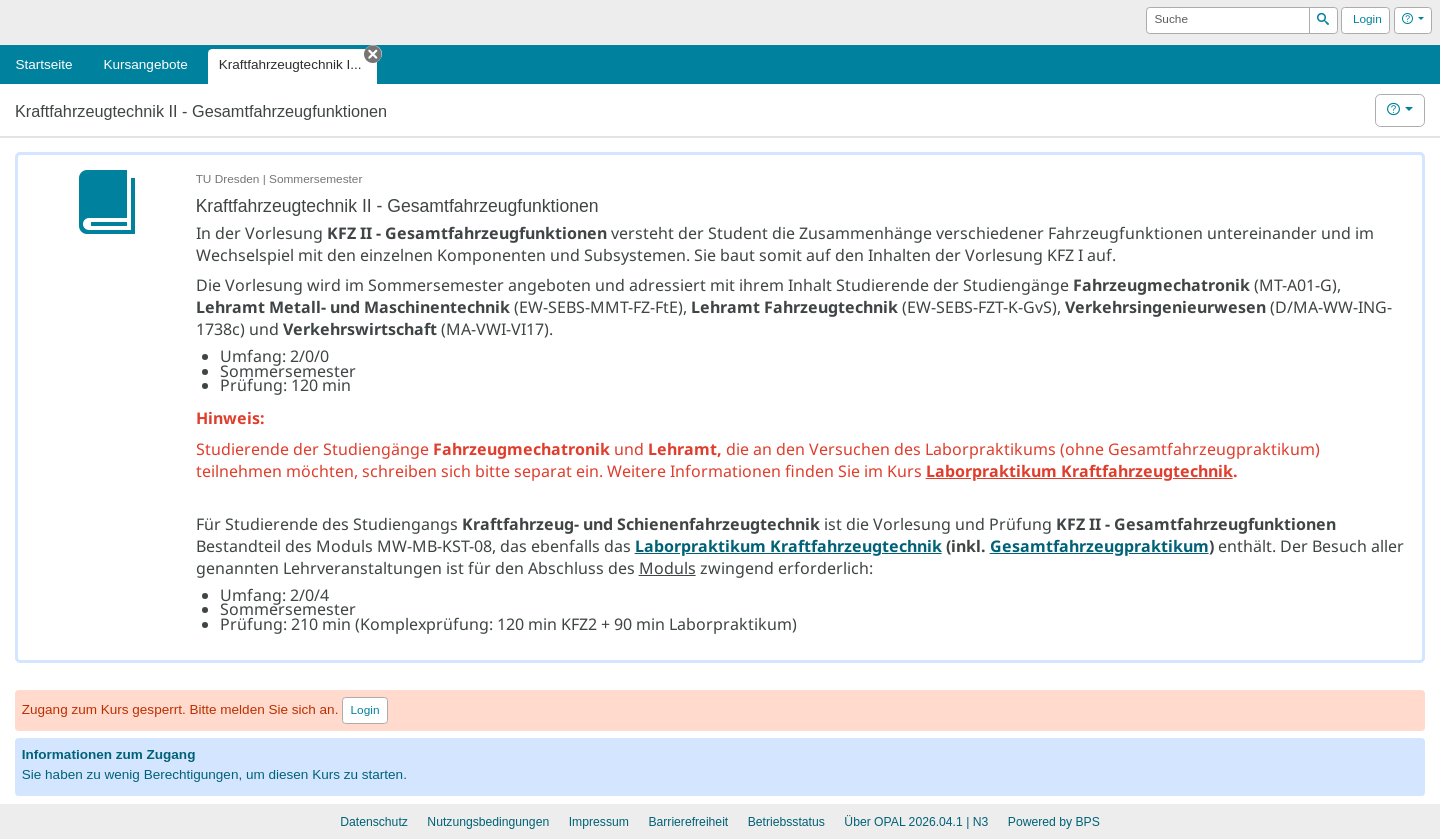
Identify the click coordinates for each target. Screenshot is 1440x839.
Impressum (599, 822)
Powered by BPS (1054, 822)
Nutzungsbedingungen (488, 822)
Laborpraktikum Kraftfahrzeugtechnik (1079, 471)
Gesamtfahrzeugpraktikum (1099, 546)
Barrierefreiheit (688, 822)
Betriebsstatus (786, 822)
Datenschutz (374, 822)
